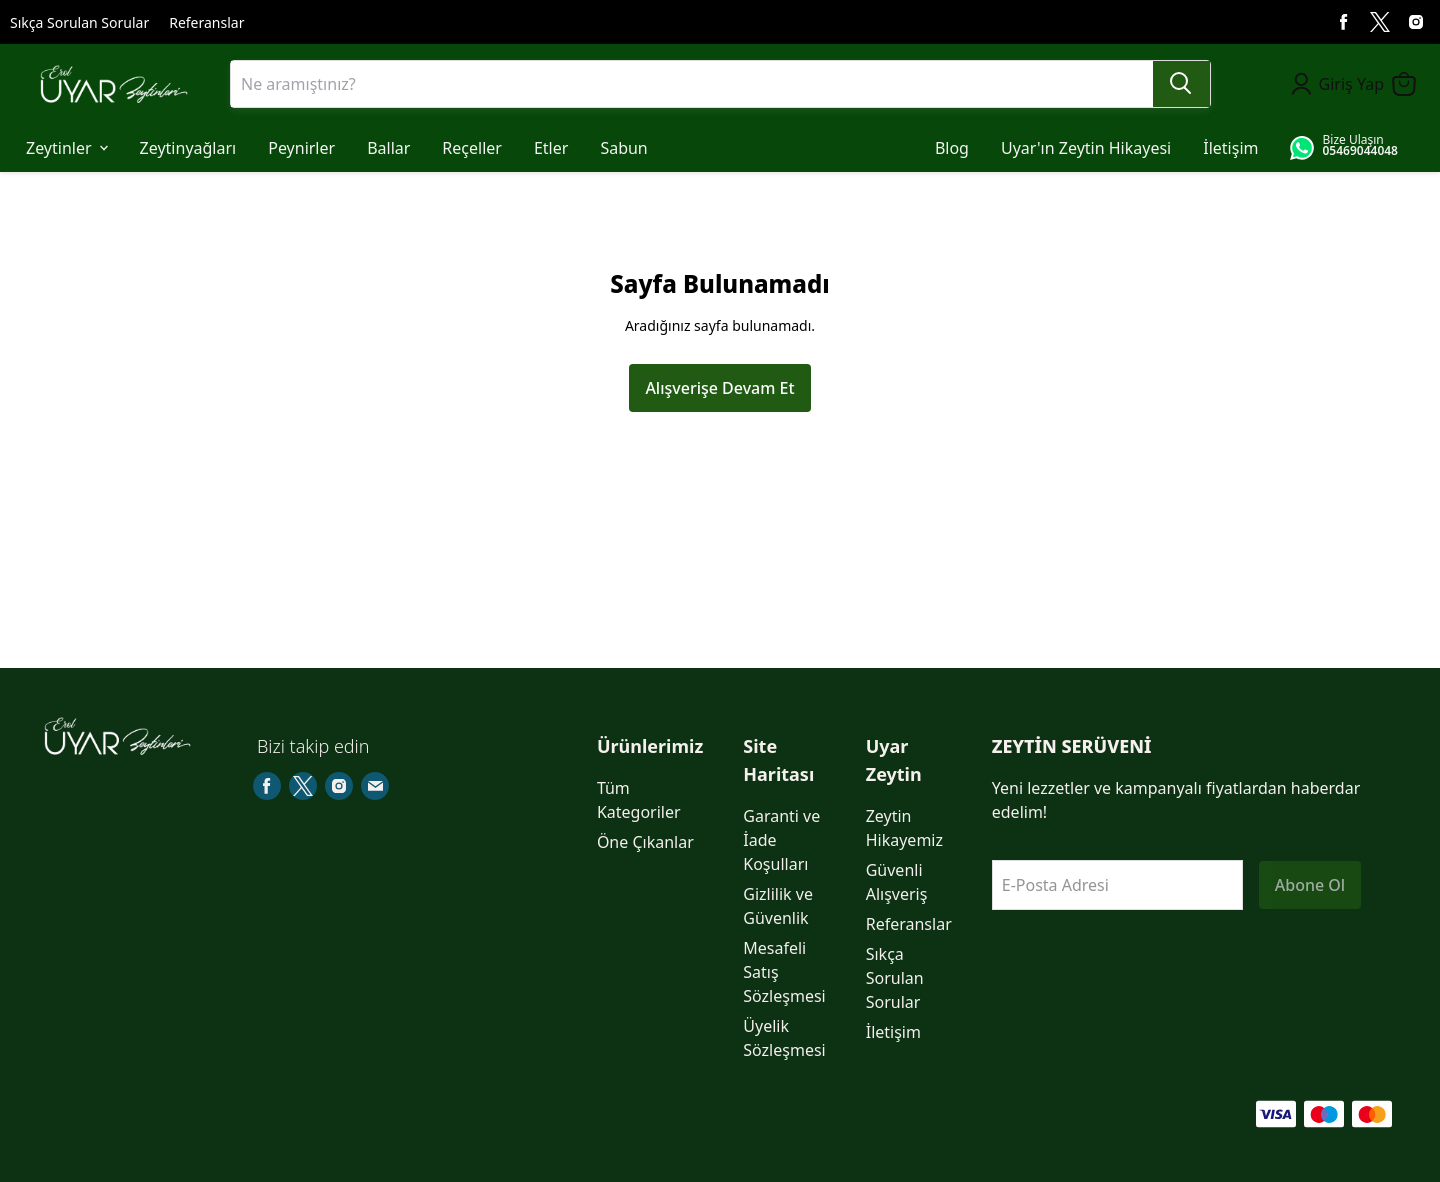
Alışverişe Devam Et (719, 388)
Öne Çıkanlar (645, 842)
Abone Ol (1310, 885)
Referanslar (206, 22)
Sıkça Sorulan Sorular (79, 22)
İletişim (893, 1032)
